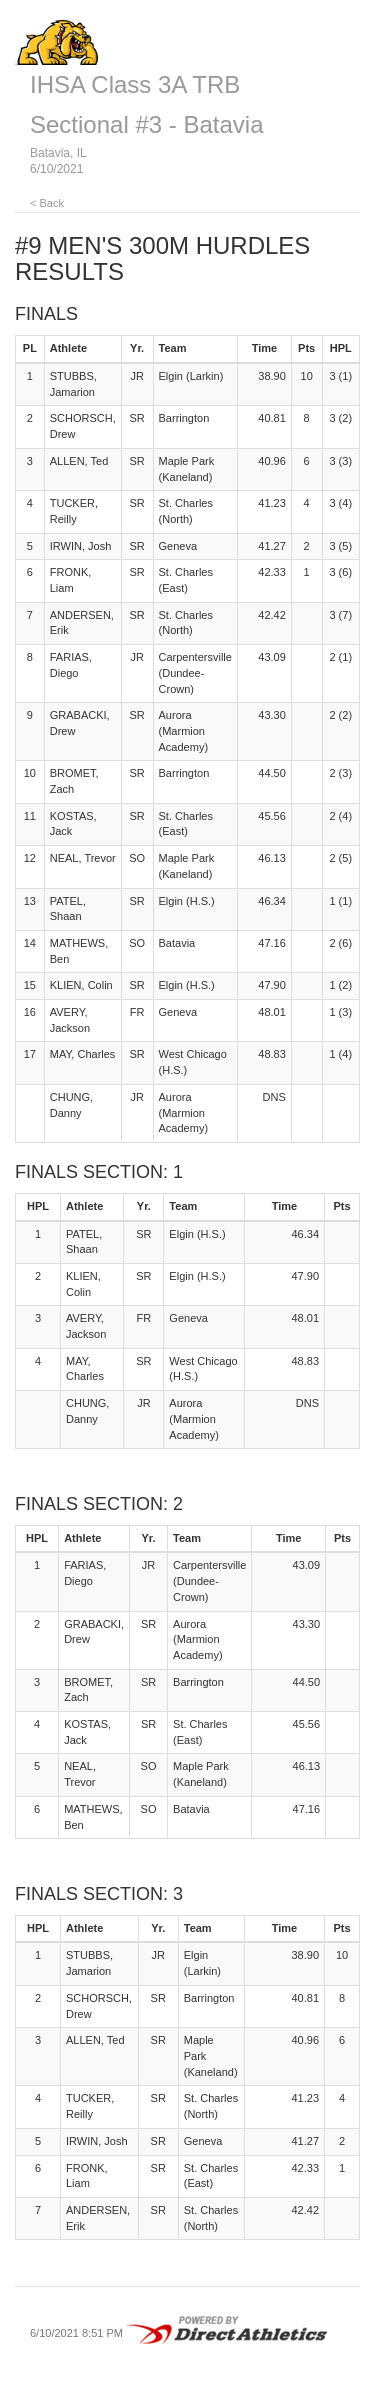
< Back (47, 203)
